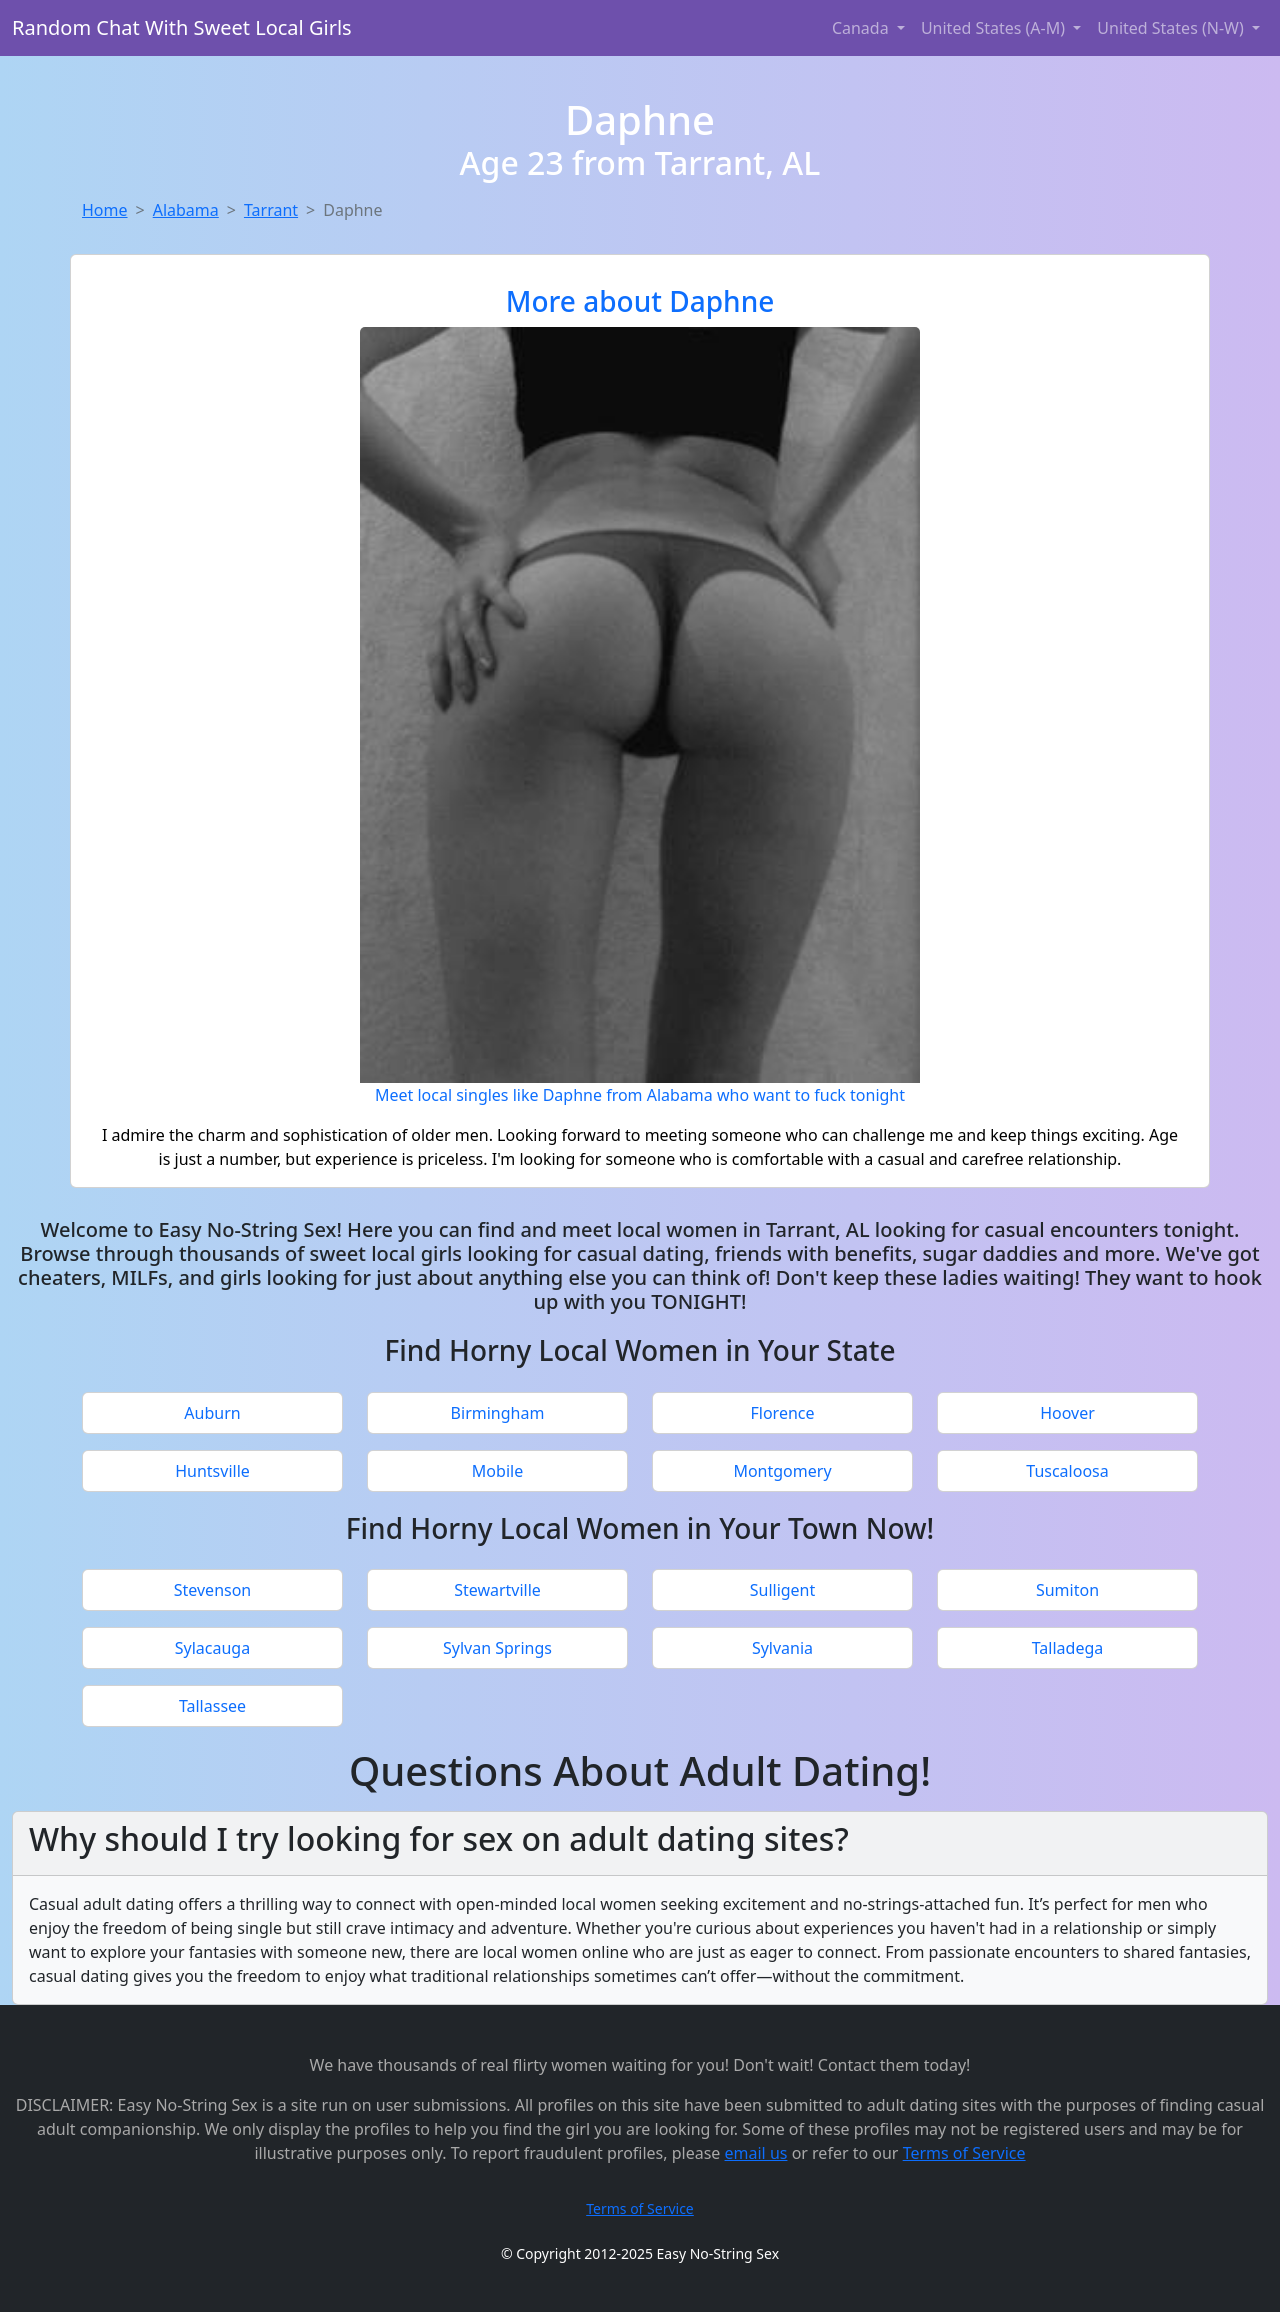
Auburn (212, 1413)
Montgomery (782, 1471)
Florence (782, 1413)
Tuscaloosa (1067, 1471)
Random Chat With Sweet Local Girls (182, 27)
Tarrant (271, 210)
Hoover (1067, 1413)
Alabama (186, 210)
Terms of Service (964, 2153)
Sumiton (1067, 1590)
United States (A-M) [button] (995, 28)
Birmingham (498, 1413)
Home (105, 210)
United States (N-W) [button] (1172, 28)
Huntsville (212, 1471)
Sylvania (782, 1648)
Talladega (1068, 1648)
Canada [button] (862, 28)
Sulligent (783, 1590)
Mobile (497, 1471)
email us (756, 2153)
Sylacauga (212, 1648)
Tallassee (212, 1706)
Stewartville (497, 1590)
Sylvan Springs (497, 1648)
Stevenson (213, 1590)
